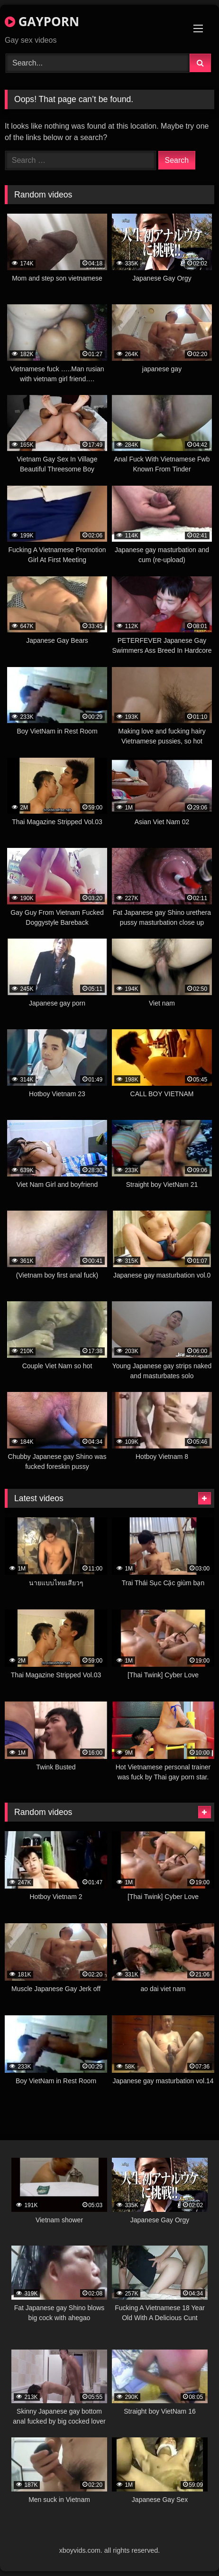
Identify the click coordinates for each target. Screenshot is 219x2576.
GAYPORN (42, 21)
